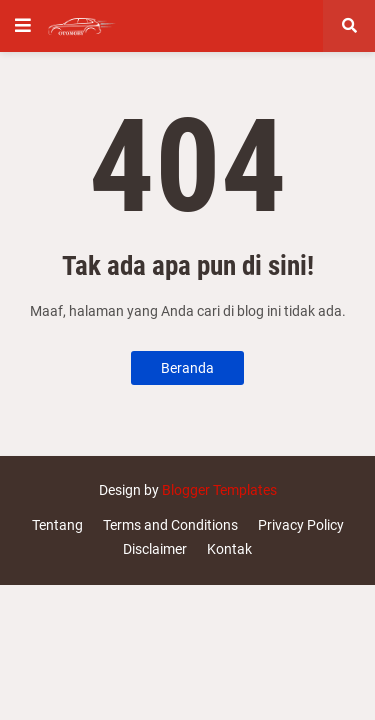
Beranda (187, 368)
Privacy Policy (301, 525)
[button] (23, 26)
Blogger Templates (219, 490)
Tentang (57, 525)
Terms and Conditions (170, 525)
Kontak (229, 549)
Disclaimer (155, 549)
